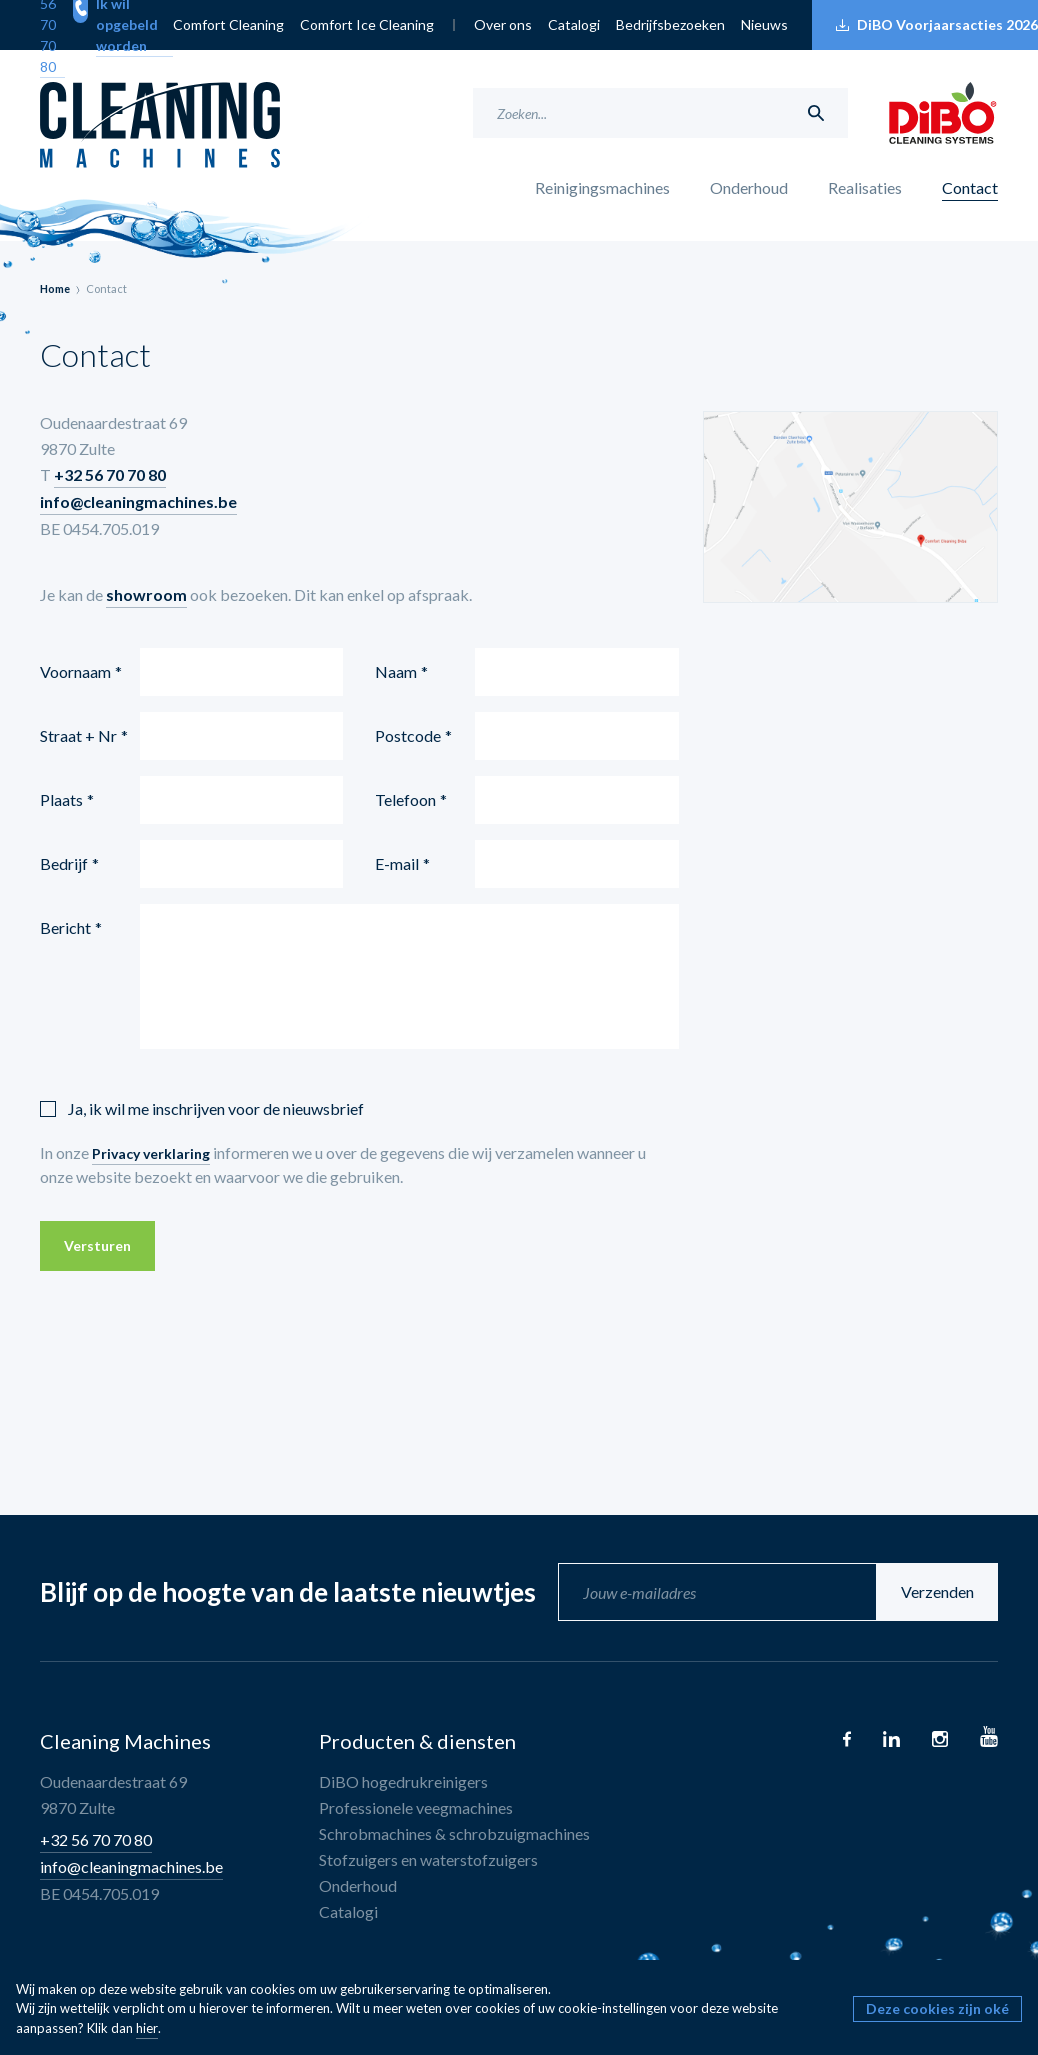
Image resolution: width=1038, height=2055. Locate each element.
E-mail (397, 863)
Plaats (61, 799)
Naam (396, 671)
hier (147, 2028)
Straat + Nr (78, 735)
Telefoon (405, 799)
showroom (146, 594)
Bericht (65, 927)
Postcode (408, 735)
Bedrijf (64, 863)
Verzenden (937, 1591)
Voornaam (75, 671)
